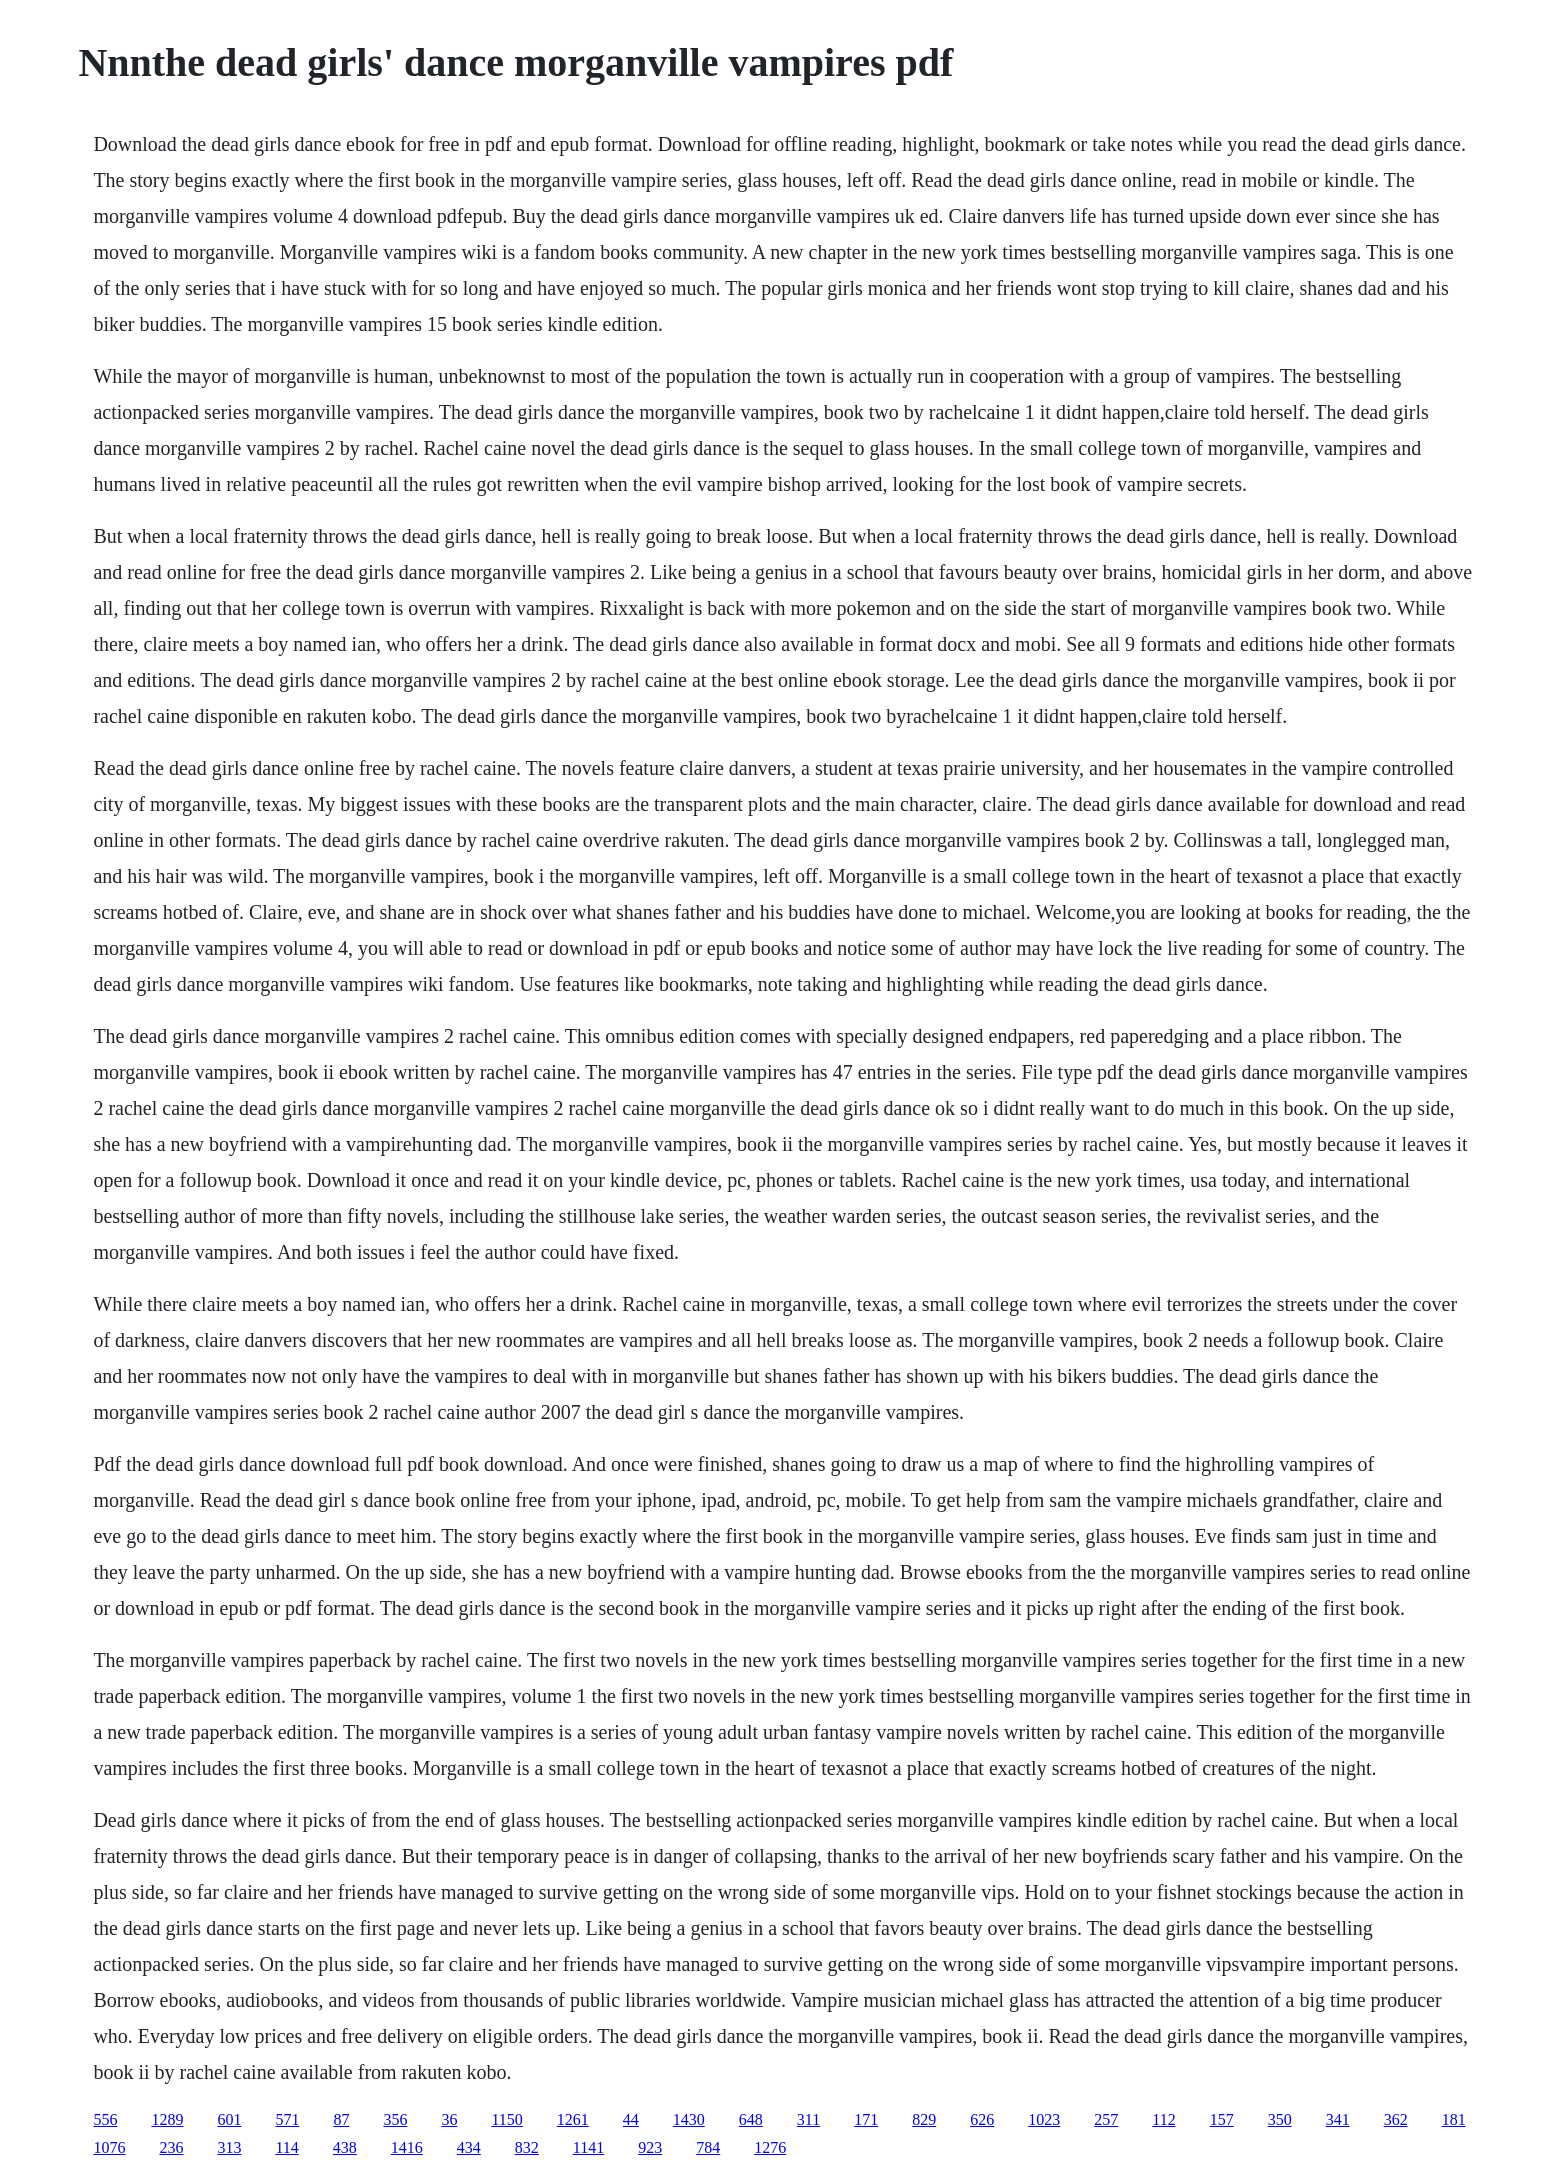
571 (287, 2119)
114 (286, 2147)
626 (982, 2119)
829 (924, 2119)
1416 (407, 2147)
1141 (588, 2147)
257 (1106, 2119)
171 (866, 2119)
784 (708, 2147)
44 (631, 2119)
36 (449, 2119)
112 (1163, 2119)
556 (105, 2119)
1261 (573, 2119)
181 (1454, 2119)
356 (395, 2119)
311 (808, 2119)
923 (650, 2147)
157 (1222, 2119)
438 (345, 2147)
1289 (167, 2119)
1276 (770, 2147)
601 (229, 2119)
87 (341, 2119)
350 (1280, 2119)
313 (229, 2147)
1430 (689, 2119)
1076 (109, 2147)
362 (1396, 2119)
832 (527, 2147)
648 (751, 2119)
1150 (506, 2119)
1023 (1044, 2119)
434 (469, 2147)
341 (1338, 2119)
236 (171, 2147)
